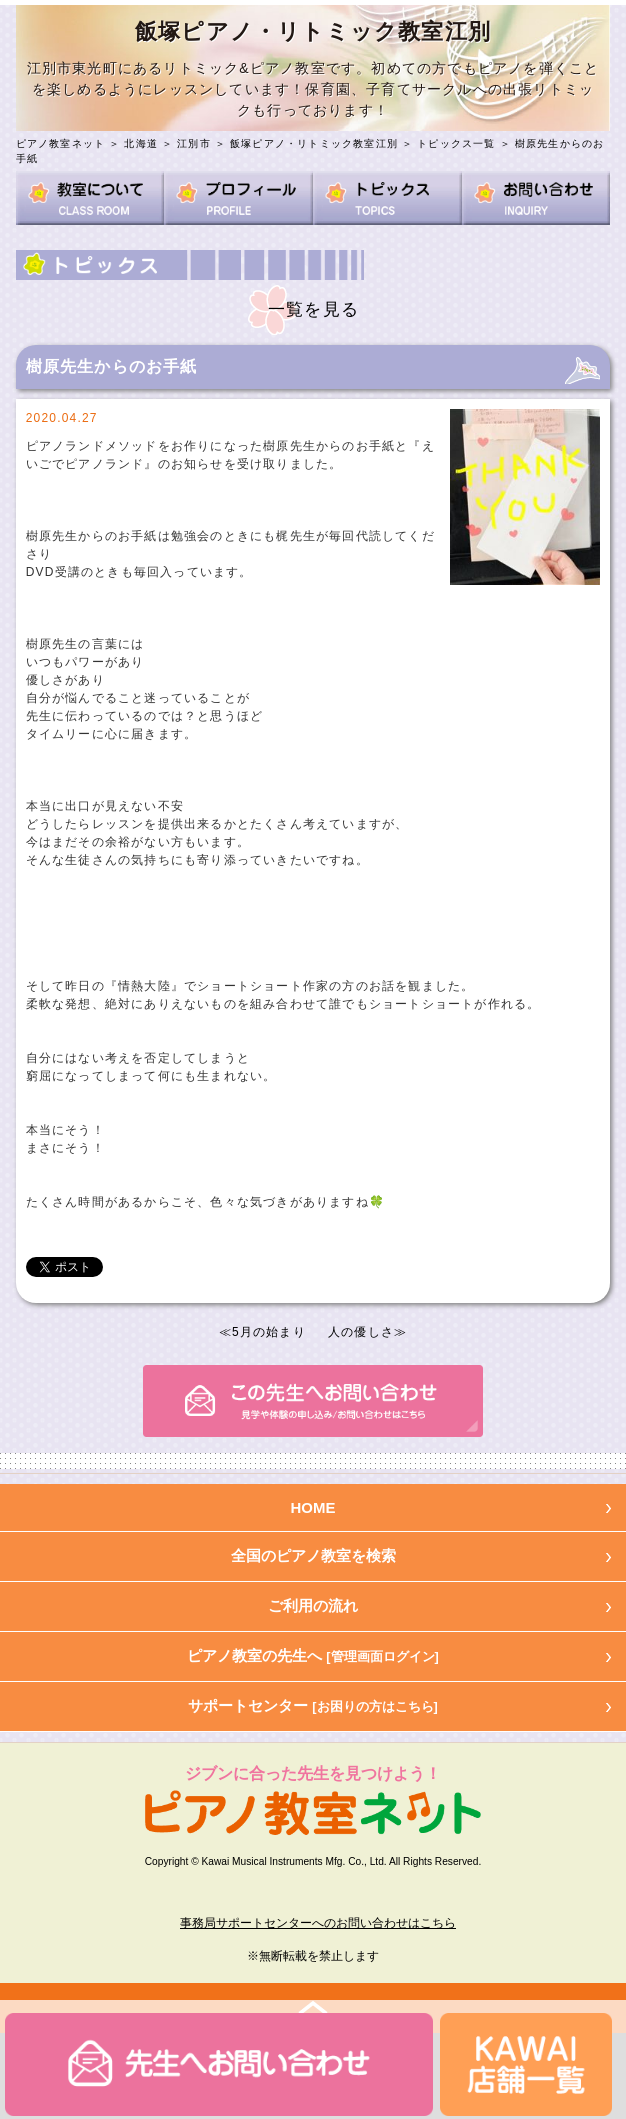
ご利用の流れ (313, 1605)
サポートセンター (313, 1705)
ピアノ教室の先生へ (313, 1655)
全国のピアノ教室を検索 (313, 1555)
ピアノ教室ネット (61, 143)
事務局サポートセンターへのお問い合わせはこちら (318, 1923)
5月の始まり (269, 1332)
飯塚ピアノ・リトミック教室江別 (314, 143)
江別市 (194, 143)
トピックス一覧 (456, 143)
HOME (313, 1507)
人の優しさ (361, 1332)
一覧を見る (313, 309)
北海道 (141, 143)
